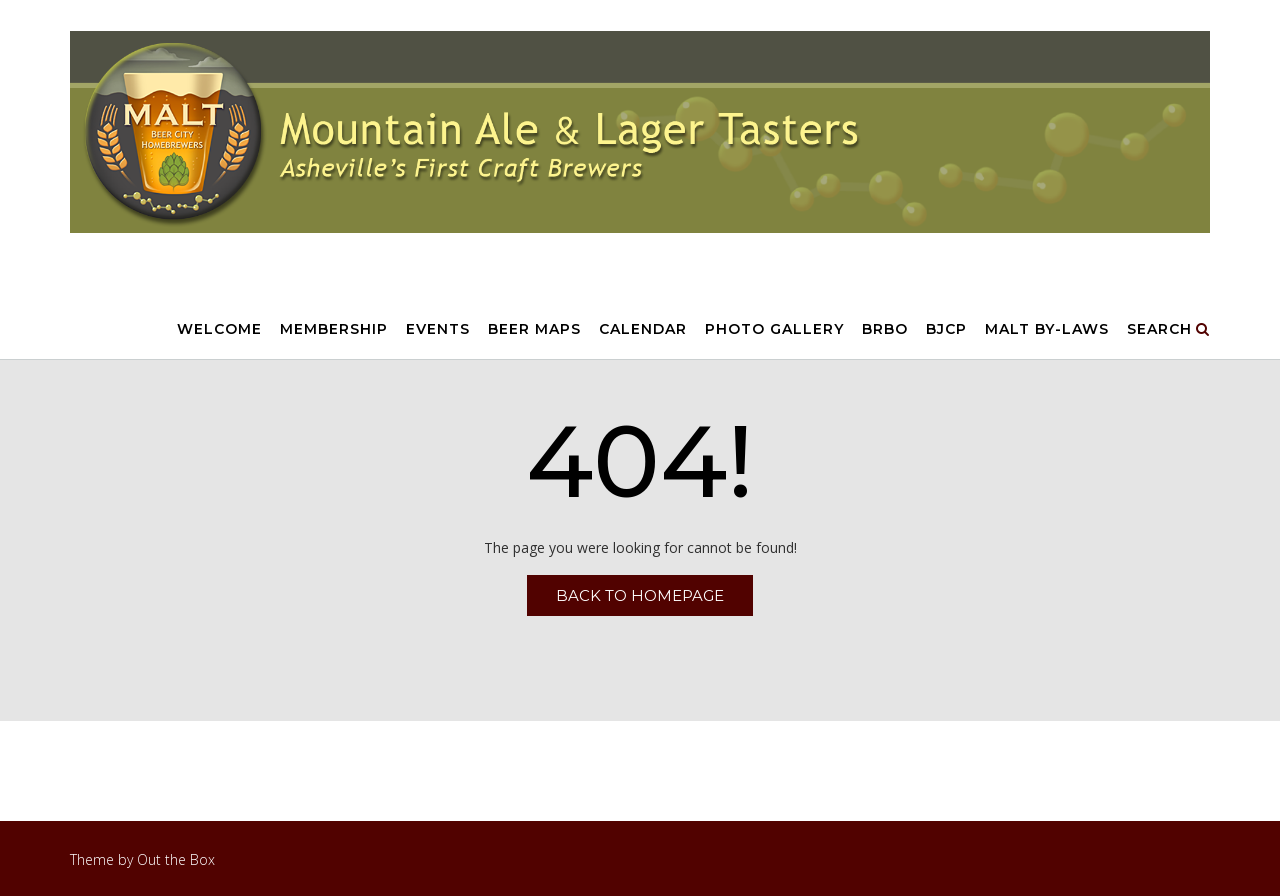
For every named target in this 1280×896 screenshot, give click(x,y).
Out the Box (176, 859)
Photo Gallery (774, 330)
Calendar (643, 330)
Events (438, 330)
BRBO (885, 330)
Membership (334, 330)
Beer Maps (534, 330)
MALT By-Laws (1047, 330)
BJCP (946, 330)
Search (1168, 330)
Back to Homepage (640, 595)
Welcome (219, 330)
